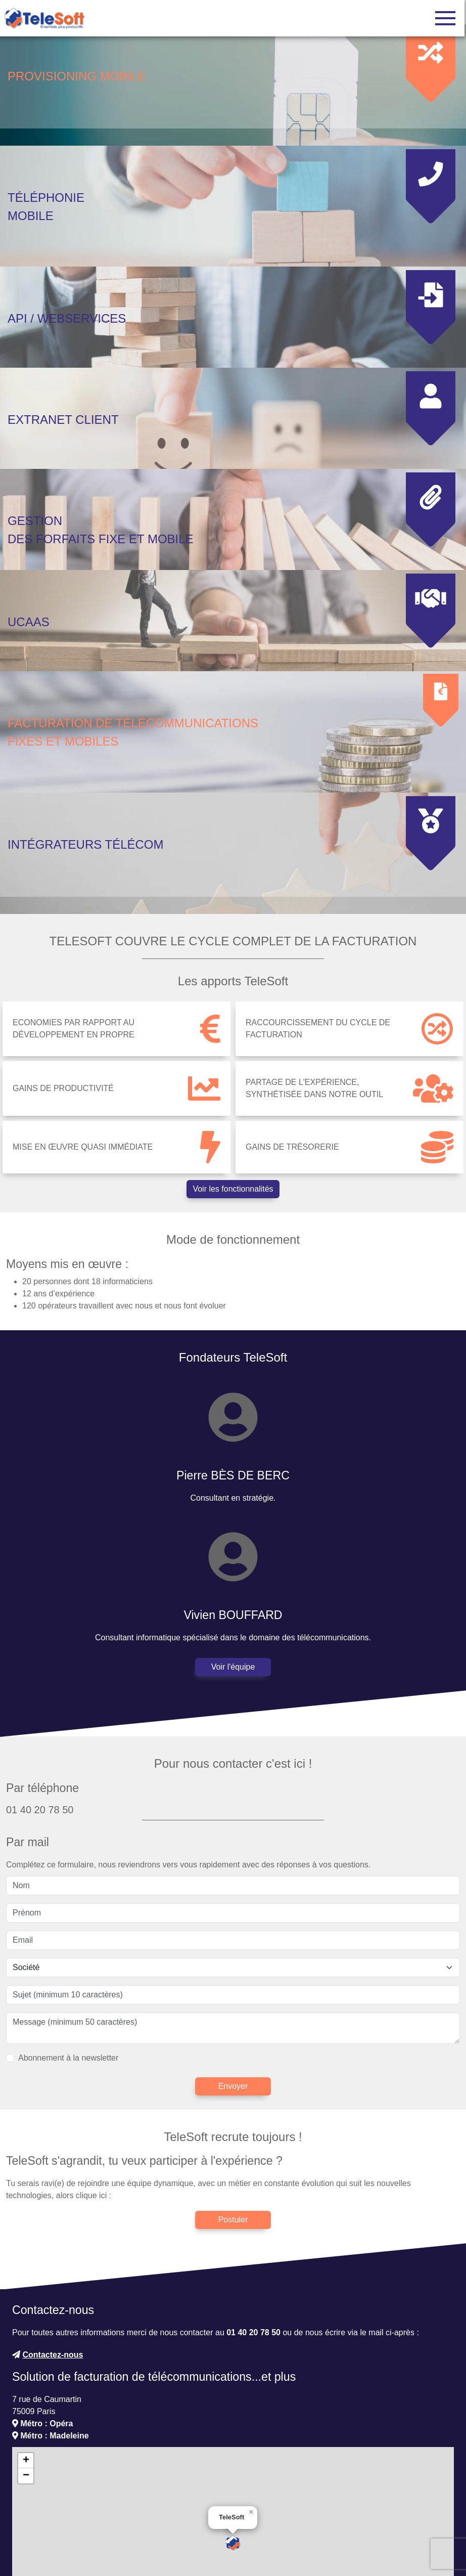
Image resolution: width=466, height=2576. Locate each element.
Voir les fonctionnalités (233, 1109)
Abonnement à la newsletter (68, 1977)
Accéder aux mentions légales (286, 2555)
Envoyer (233, 2005)
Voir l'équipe (233, 1587)
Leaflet (292, 2539)
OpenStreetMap (364, 2539)
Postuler (233, 2139)
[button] (233, 2463)
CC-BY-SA (437, 2539)
